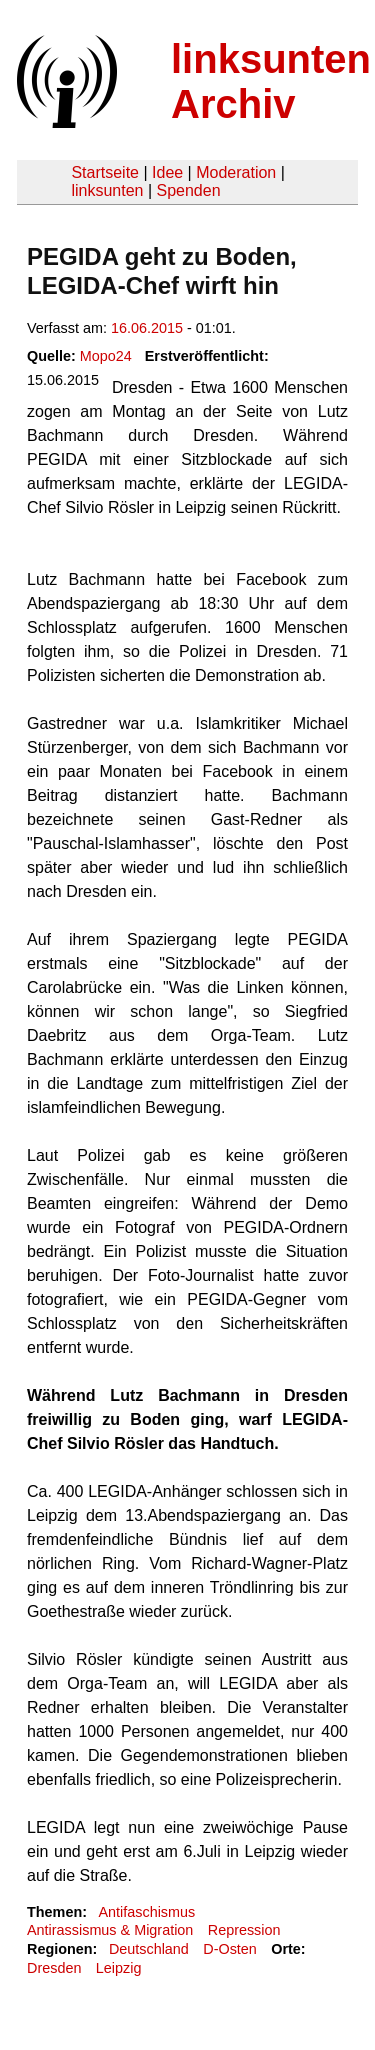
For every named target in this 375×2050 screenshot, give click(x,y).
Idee (167, 172)
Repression (244, 1930)
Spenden (188, 190)
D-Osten (230, 1949)
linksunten (107, 190)
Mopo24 (106, 356)
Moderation (236, 172)
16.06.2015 (147, 328)
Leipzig (119, 1968)
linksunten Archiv (271, 81)
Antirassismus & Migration (110, 1930)
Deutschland (149, 1949)
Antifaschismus (146, 1912)
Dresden (54, 1968)
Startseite (105, 172)
